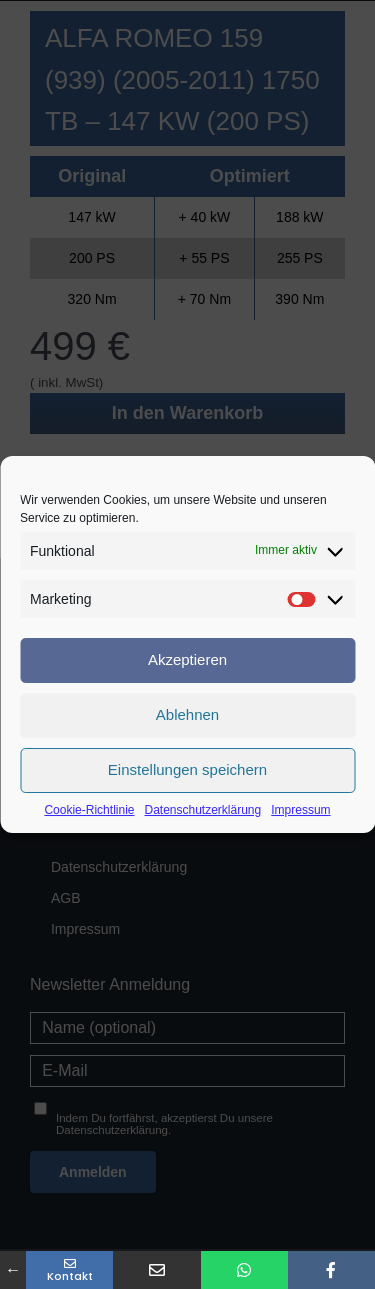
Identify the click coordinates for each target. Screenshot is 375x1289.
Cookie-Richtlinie (89, 810)
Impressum (300, 810)
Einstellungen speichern (187, 769)
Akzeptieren (187, 659)
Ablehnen (187, 714)
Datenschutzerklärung (202, 810)
